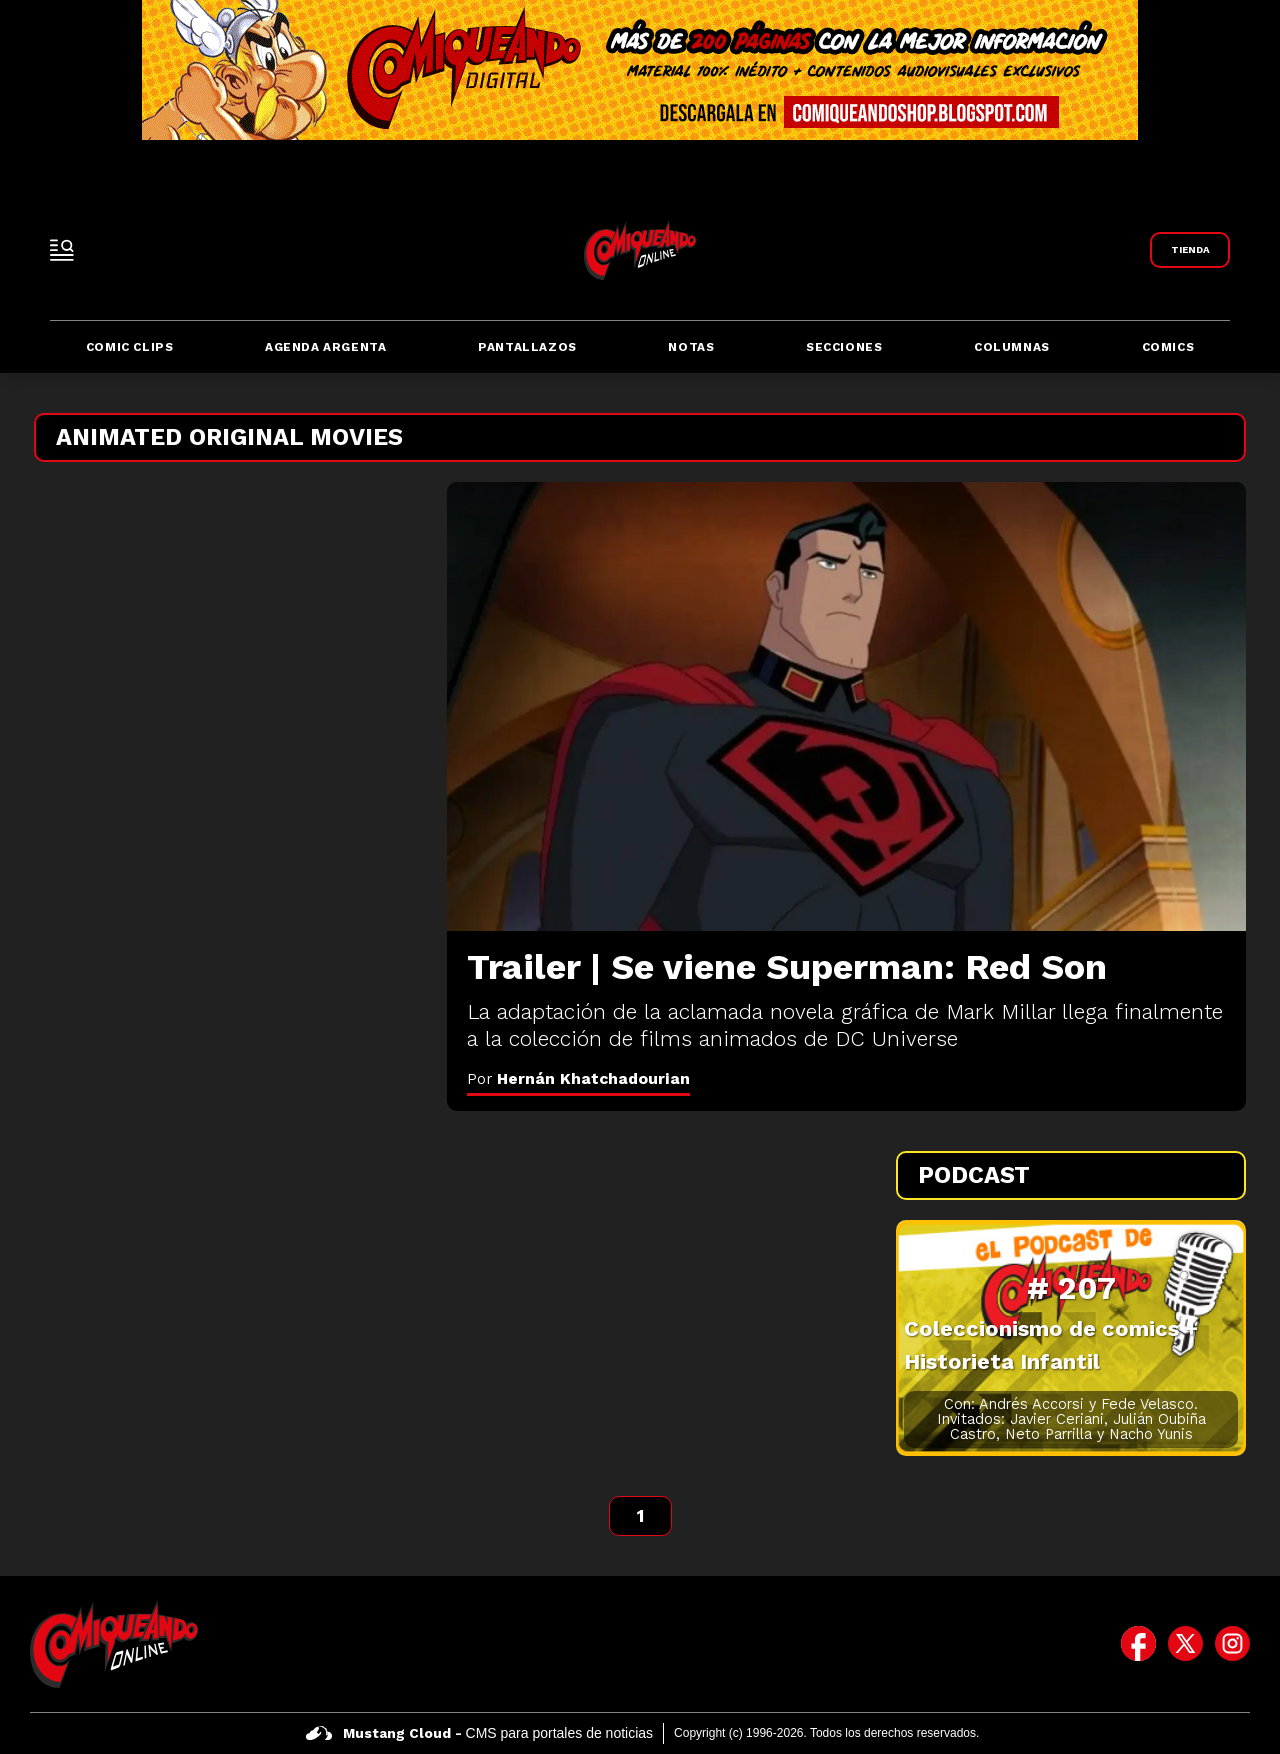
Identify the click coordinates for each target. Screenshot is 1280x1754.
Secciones (844, 347)
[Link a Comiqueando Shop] (1190, 250)
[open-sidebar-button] (62, 250)
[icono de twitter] (1185, 1644)
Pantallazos (527, 347)
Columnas (1012, 347)
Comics (1168, 347)
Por (578, 1078)
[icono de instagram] (1232, 1644)
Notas (691, 347)
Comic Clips (130, 347)
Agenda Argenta (325, 347)
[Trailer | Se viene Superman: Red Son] (846, 706)
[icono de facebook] (1138, 1644)
